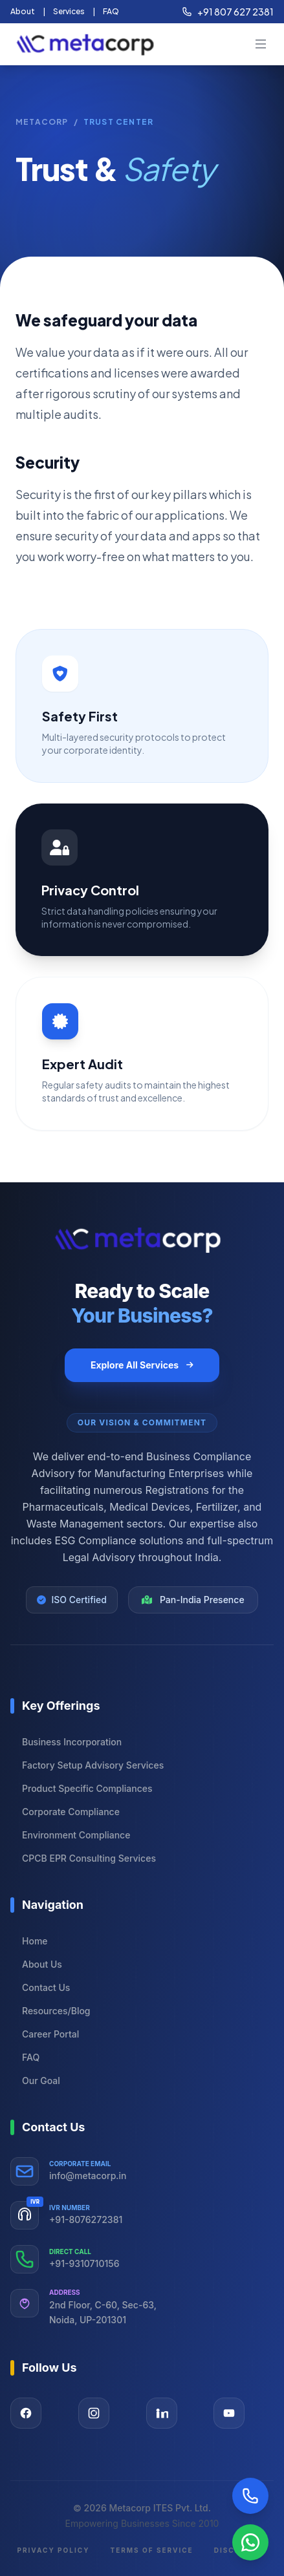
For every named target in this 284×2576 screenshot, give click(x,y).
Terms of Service (151, 2550)
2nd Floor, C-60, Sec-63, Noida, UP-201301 (103, 2312)
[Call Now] (250, 2496)
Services (69, 11)
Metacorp (42, 122)
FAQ (111, 11)
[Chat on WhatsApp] (250, 2542)
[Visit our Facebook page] (25, 2413)
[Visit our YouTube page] (229, 2413)
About (22, 11)
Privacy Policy (53, 2550)
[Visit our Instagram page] (93, 2413)
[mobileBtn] (261, 44)
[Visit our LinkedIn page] (161, 2413)
